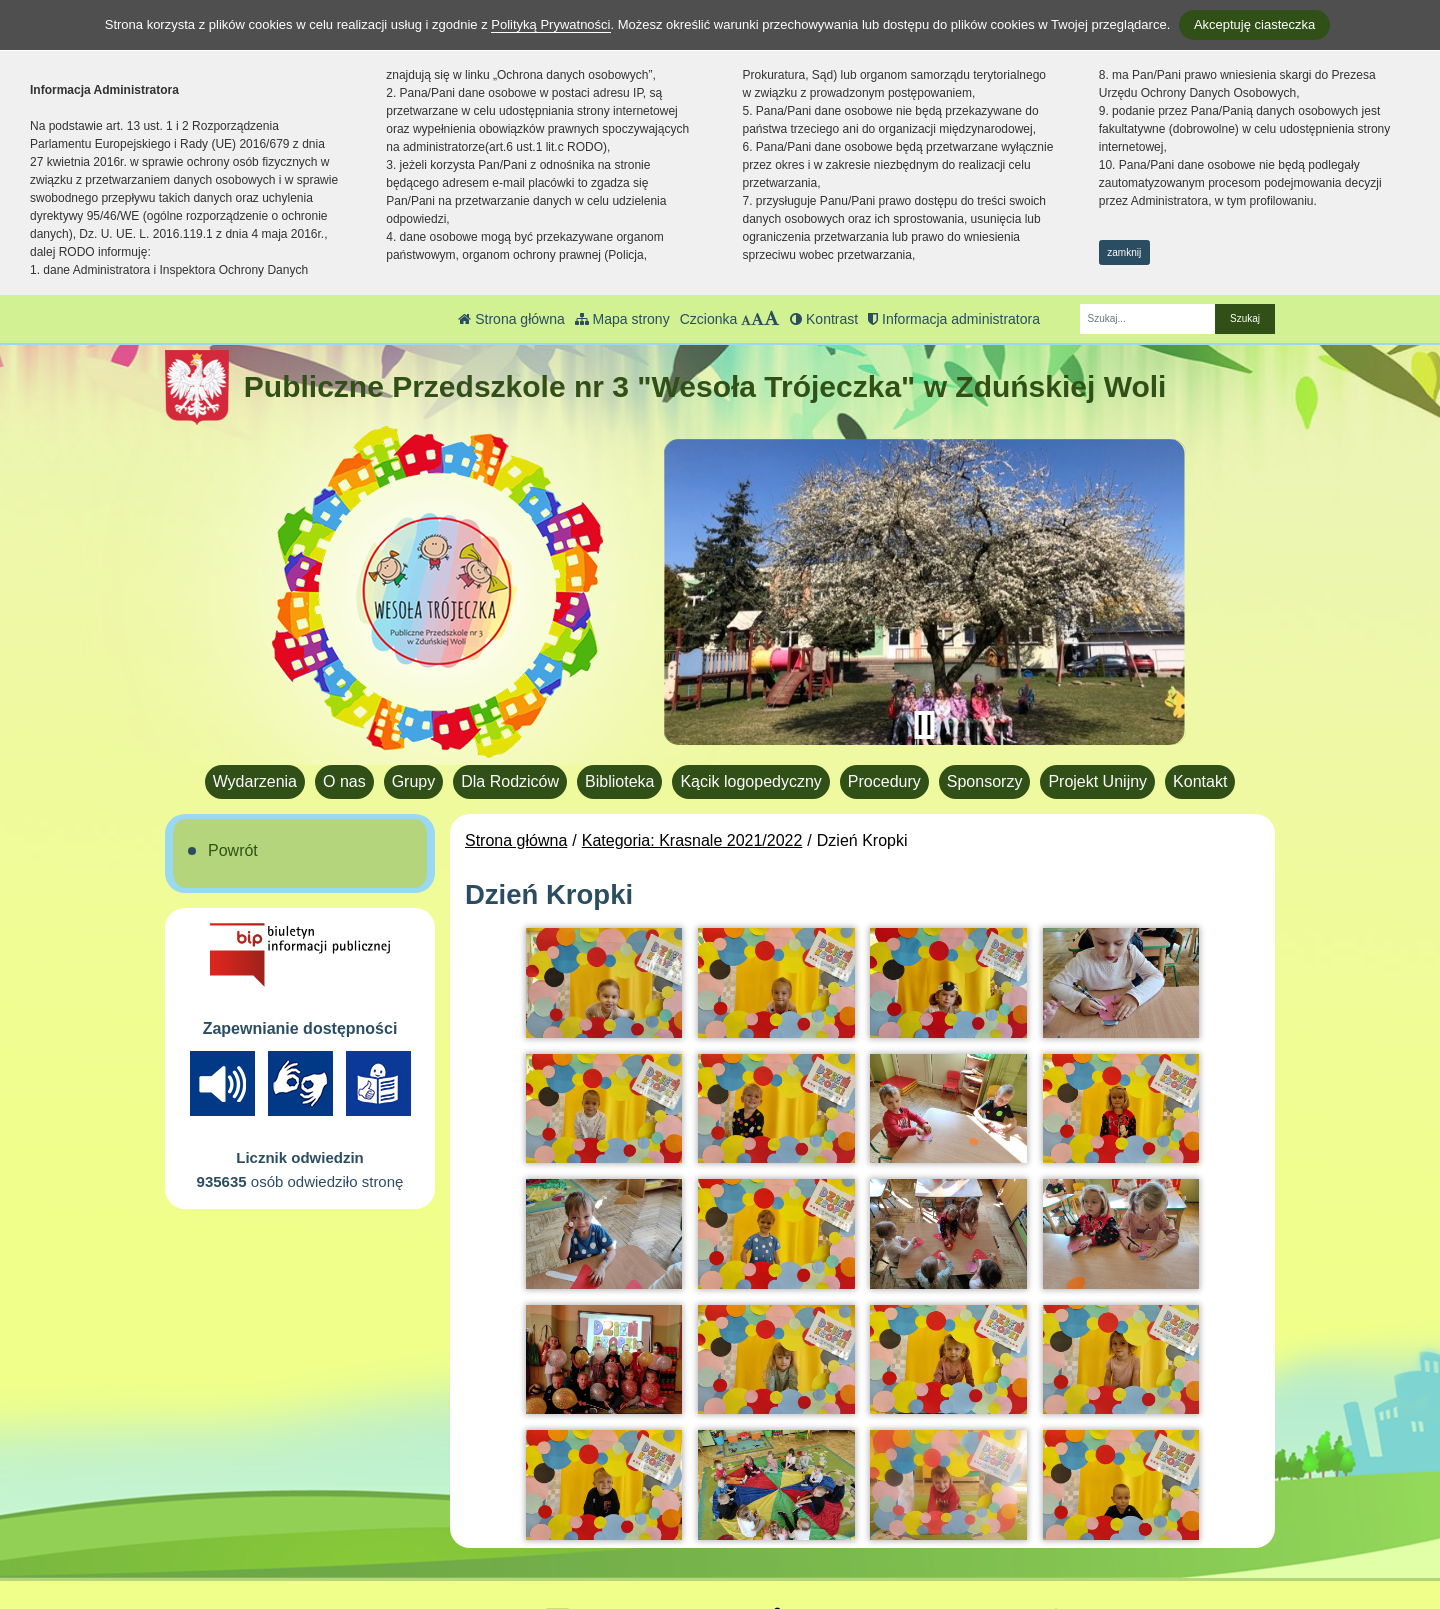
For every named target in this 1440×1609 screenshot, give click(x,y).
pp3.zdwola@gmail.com (644, 1514)
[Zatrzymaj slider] (924, 725)
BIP (798, 1490)
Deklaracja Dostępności (870, 1566)
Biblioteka (619, 781)
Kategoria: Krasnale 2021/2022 (692, 840)
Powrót (233, 850)
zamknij (1124, 252)
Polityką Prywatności (550, 24)
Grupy (414, 781)
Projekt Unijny (1097, 781)
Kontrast (824, 319)
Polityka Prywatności (859, 1539)
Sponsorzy (985, 781)
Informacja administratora (954, 319)
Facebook (821, 1514)
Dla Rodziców (510, 781)
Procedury (884, 781)
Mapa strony (622, 319)
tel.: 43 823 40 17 (620, 1490)
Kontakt (1200, 781)
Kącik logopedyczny (750, 781)
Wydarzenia (255, 781)
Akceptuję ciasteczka (1254, 24)
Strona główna (511, 319)
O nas (344, 781)
